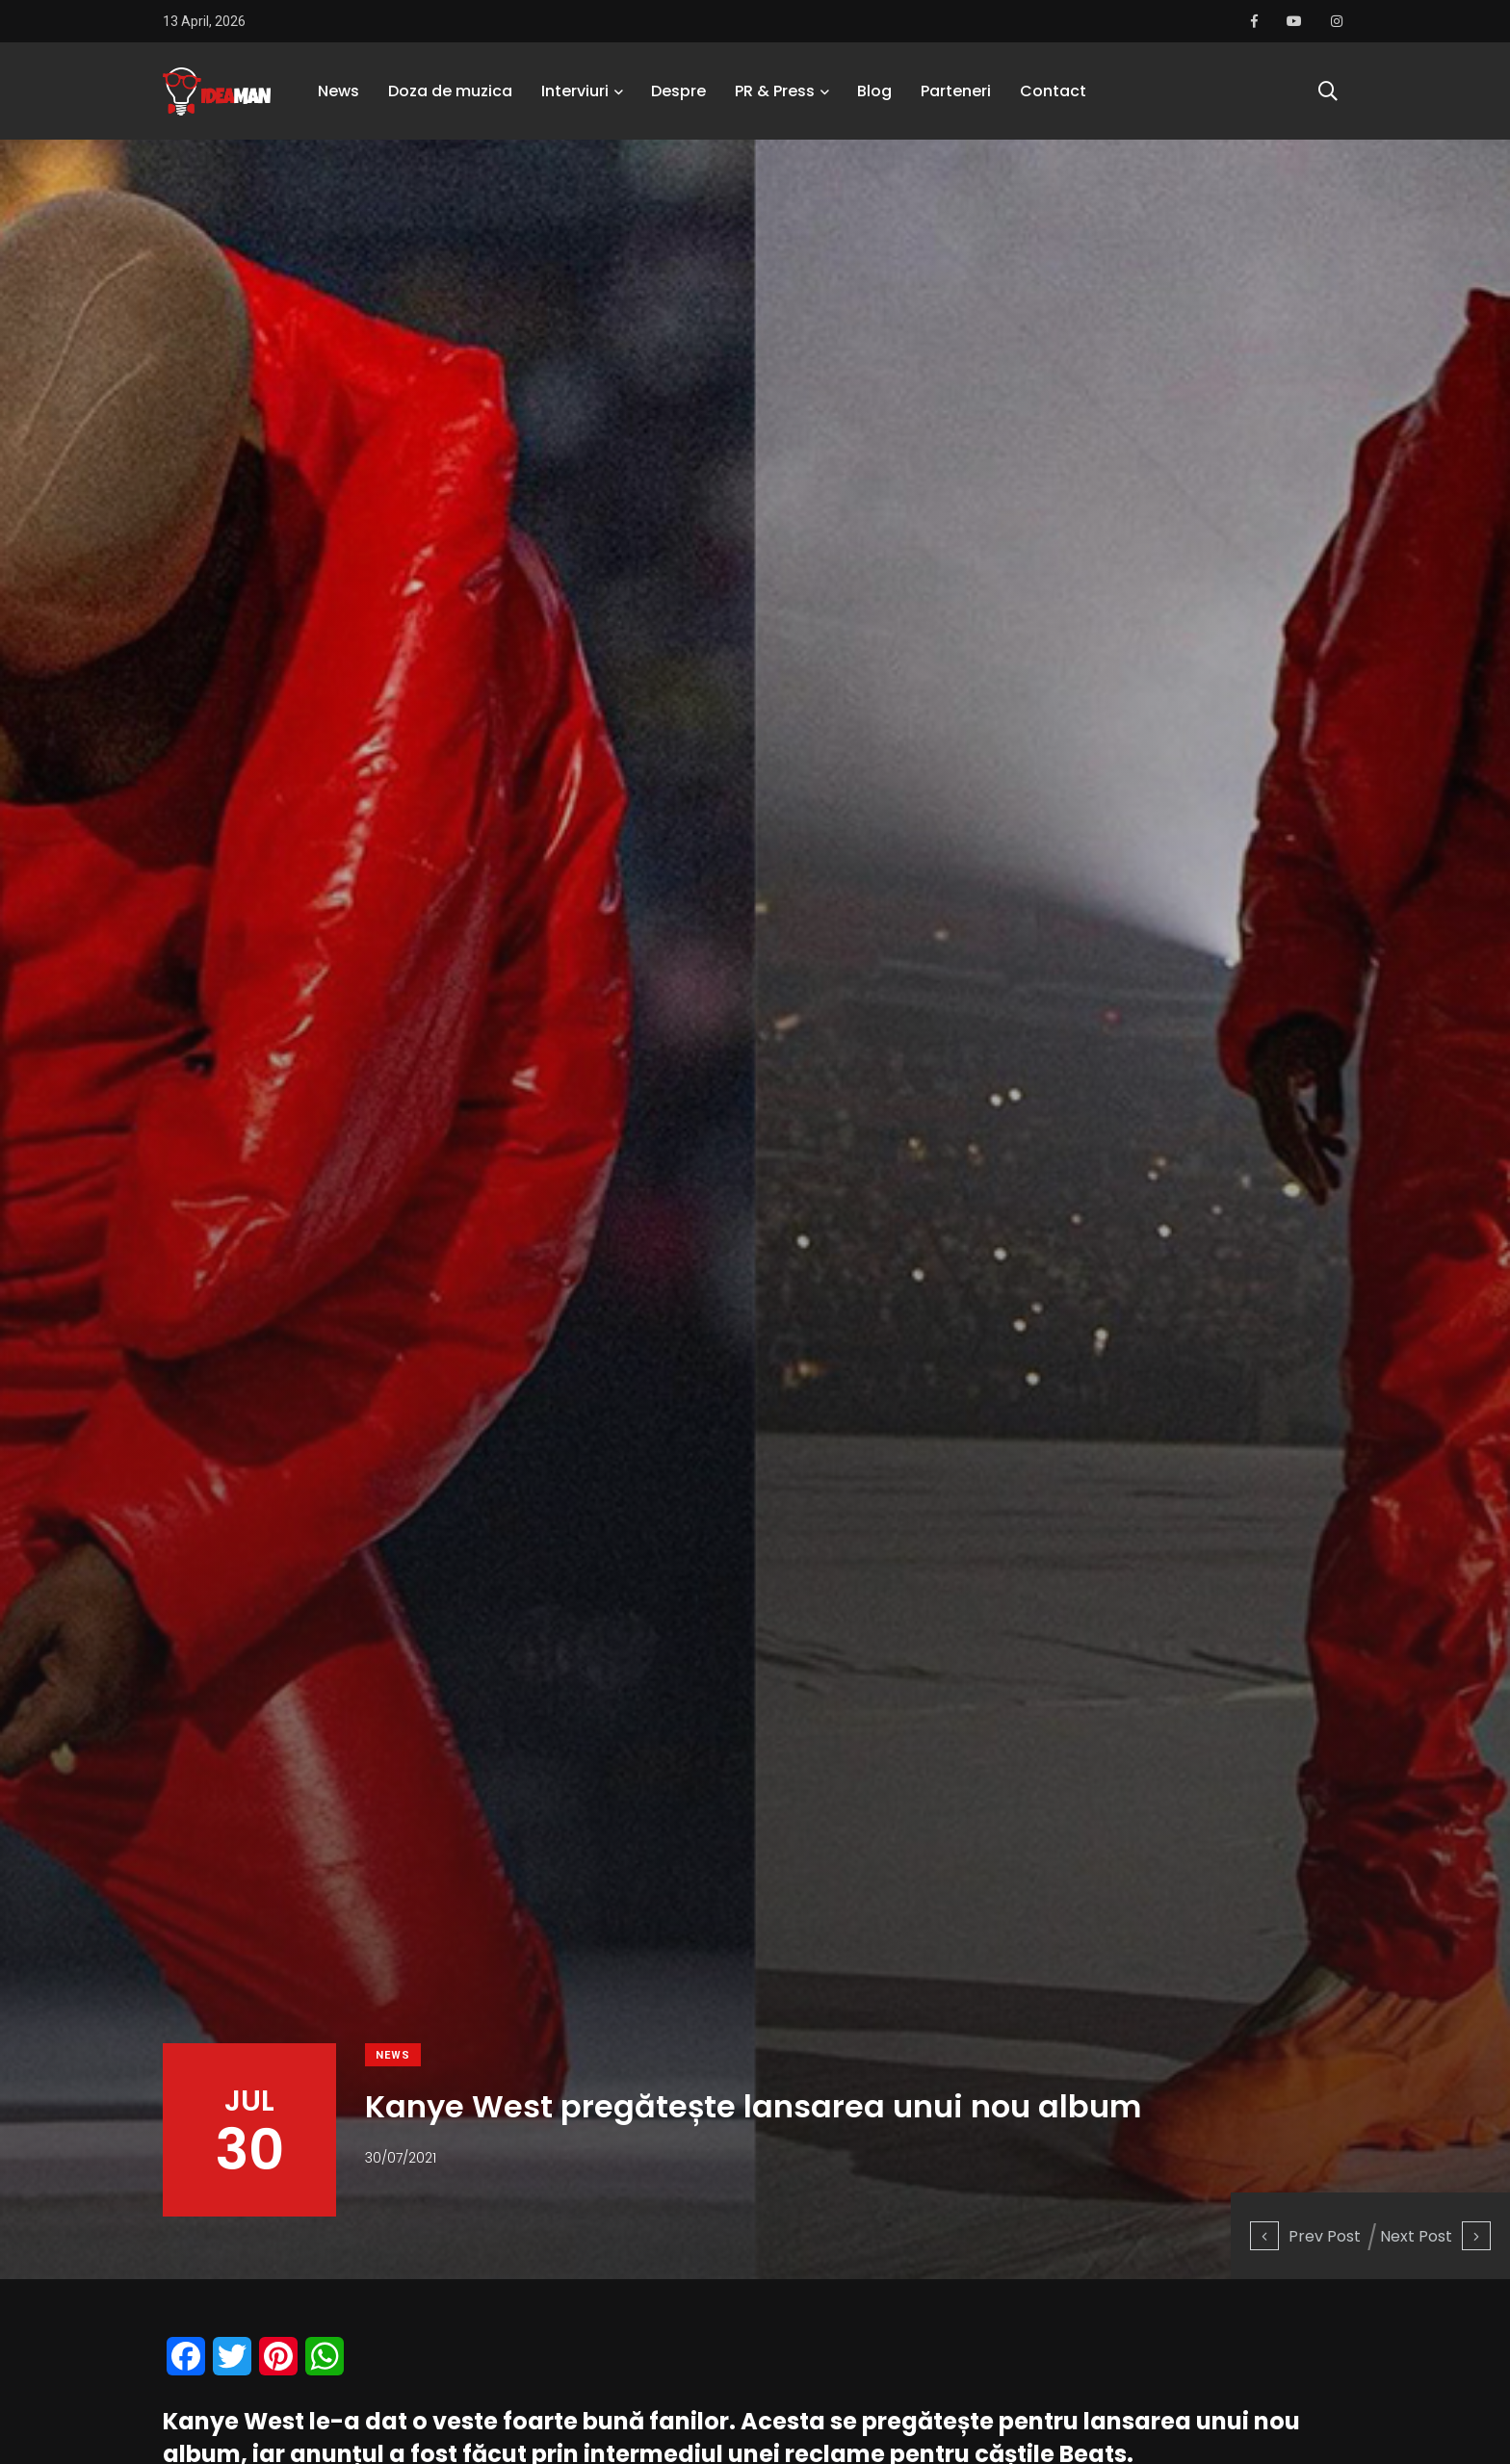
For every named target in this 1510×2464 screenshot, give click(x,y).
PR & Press (775, 91)
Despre (678, 91)
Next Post (1435, 2236)
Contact (1053, 91)
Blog (874, 91)
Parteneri (956, 91)
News (338, 91)
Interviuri (575, 91)
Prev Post (1305, 2236)
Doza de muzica (450, 91)
